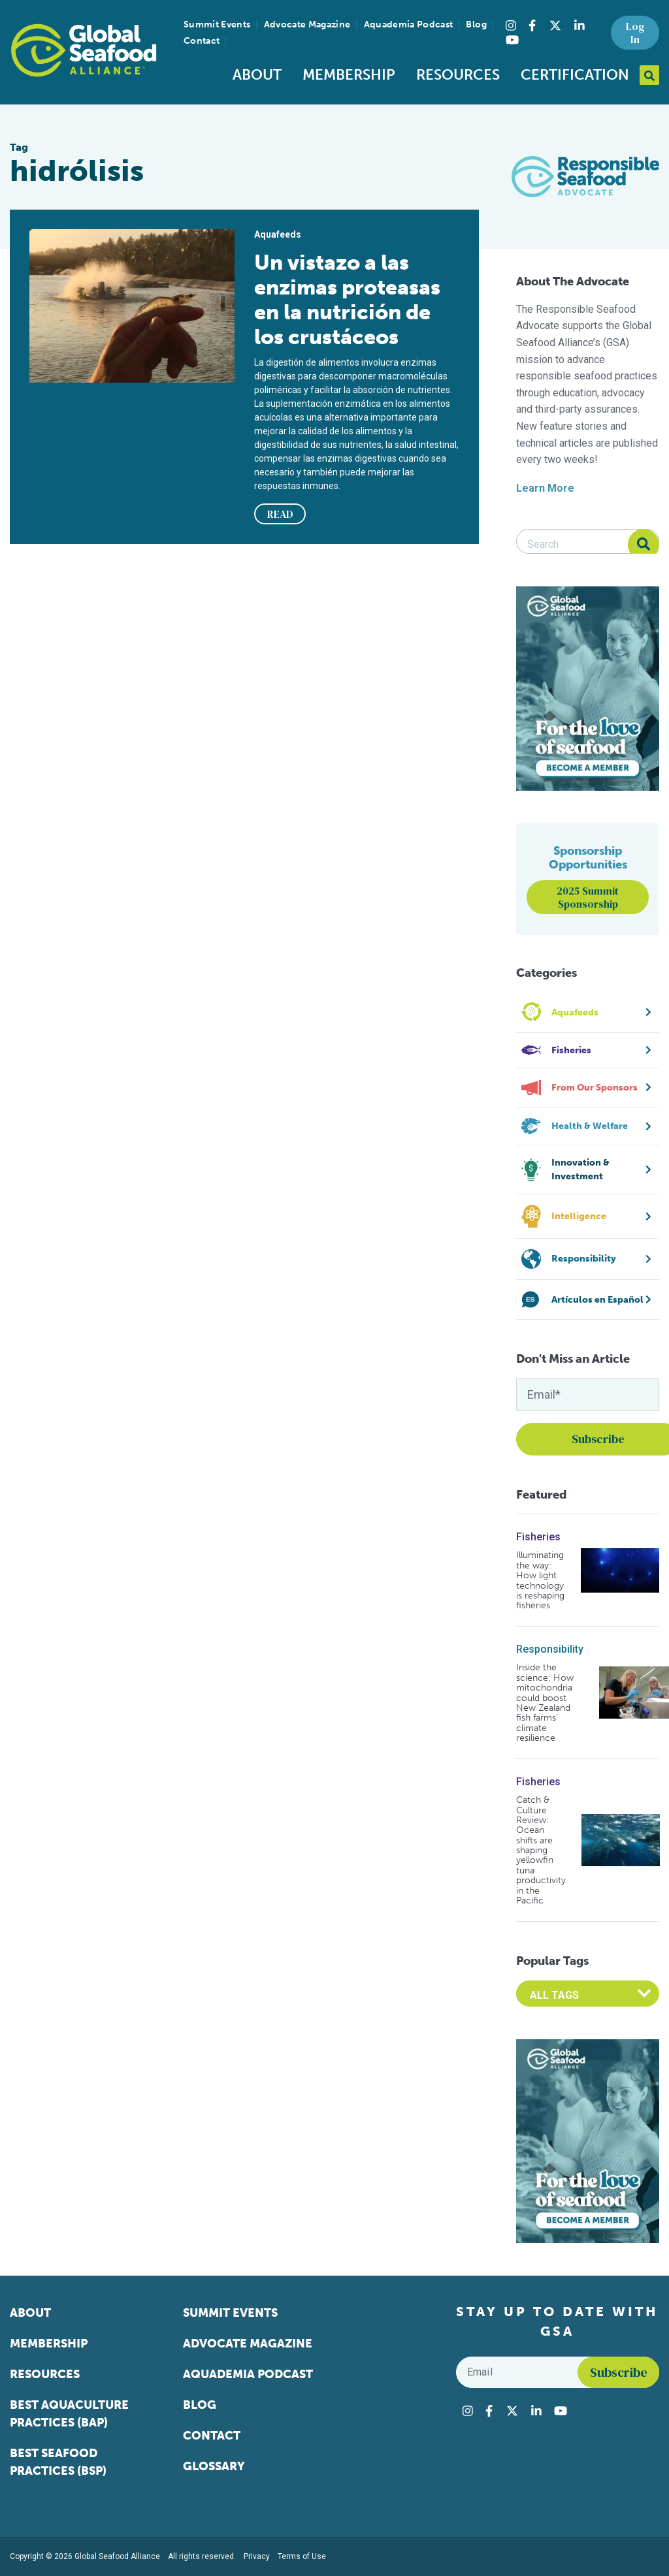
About (257, 75)
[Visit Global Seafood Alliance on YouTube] (512, 40)
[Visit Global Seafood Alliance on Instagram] (511, 25)
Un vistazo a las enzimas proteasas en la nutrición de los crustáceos (347, 299)
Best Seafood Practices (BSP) (58, 2462)
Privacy (257, 2556)
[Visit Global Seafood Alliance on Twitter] (555, 25)
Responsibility (549, 1649)
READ (280, 514)
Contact (202, 40)
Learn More (545, 488)
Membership (348, 75)
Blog (476, 24)
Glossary (214, 2466)
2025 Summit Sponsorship (588, 897)
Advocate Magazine (307, 24)
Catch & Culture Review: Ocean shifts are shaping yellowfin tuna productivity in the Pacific (541, 1850)
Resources (458, 75)
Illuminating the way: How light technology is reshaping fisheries (540, 1580)
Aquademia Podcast (408, 24)
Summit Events (217, 24)
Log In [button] (635, 32)
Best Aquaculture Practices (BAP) (69, 2414)
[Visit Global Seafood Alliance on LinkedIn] (579, 25)
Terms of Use (302, 2556)
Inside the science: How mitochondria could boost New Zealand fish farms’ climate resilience (545, 1702)
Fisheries (538, 1537)
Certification (575, 75)
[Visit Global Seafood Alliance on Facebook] (532, 25)
